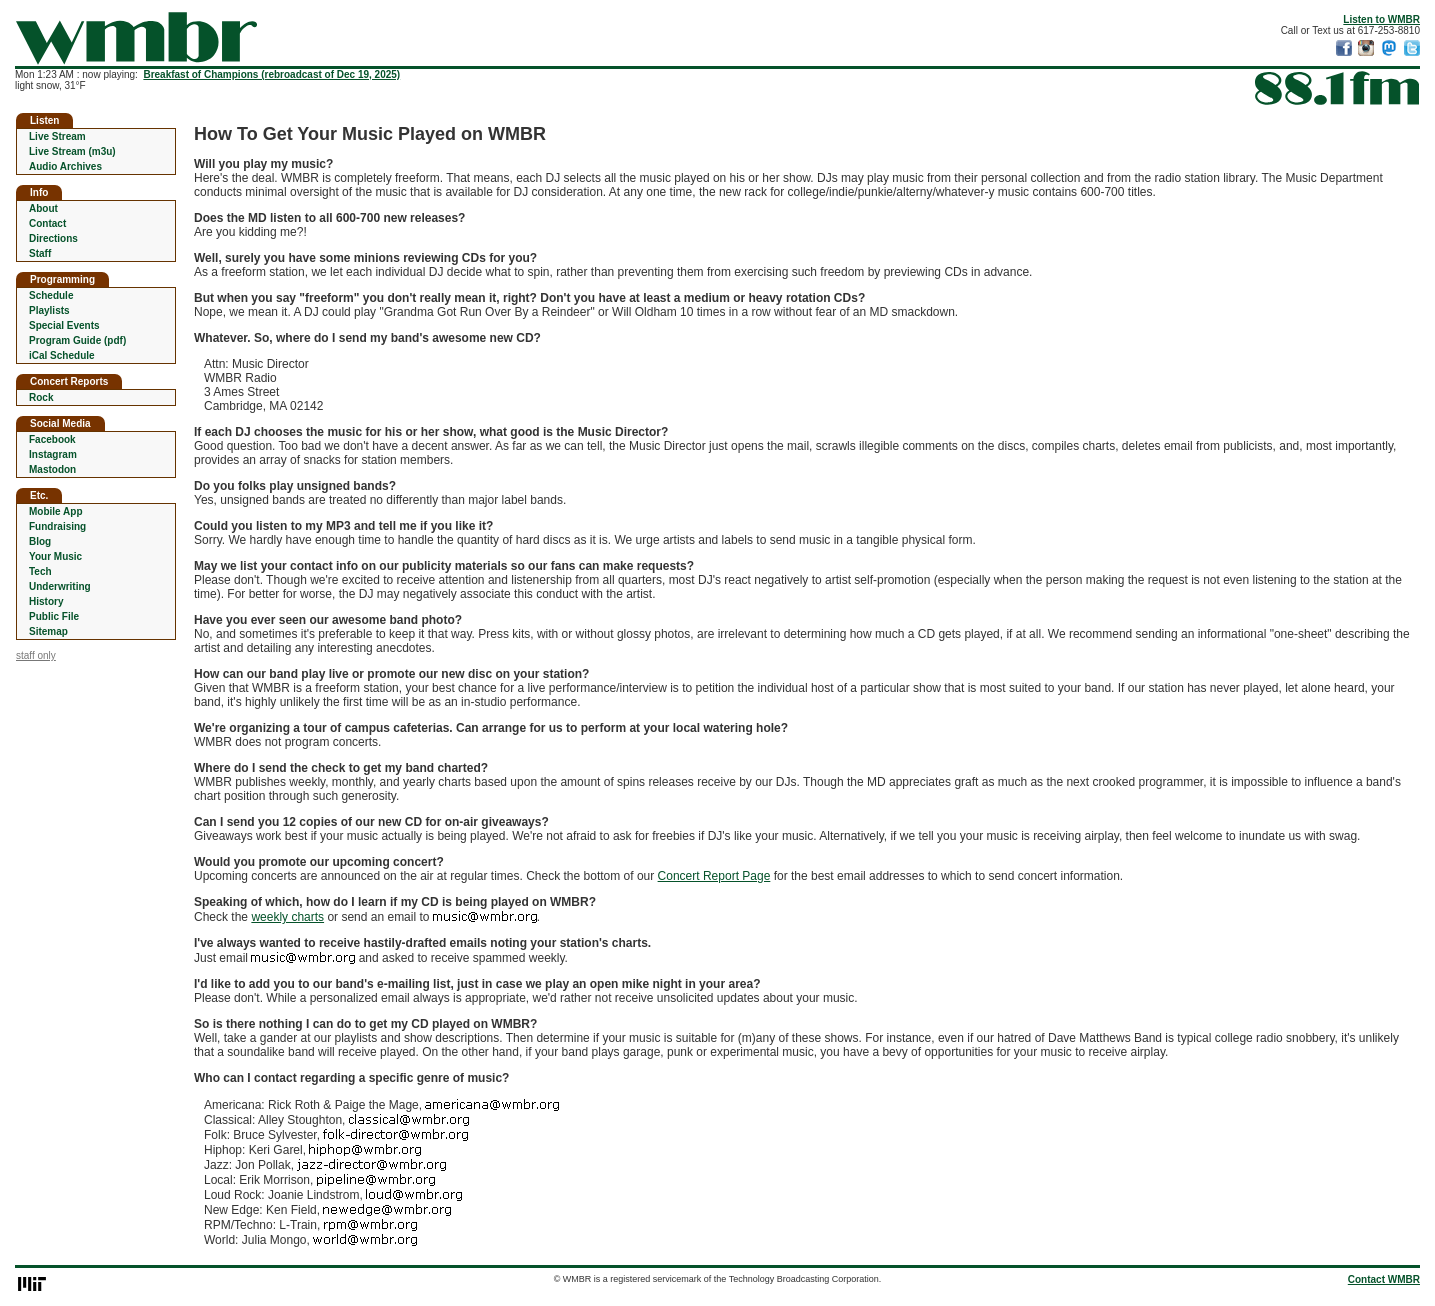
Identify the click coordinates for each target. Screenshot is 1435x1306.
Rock (41, 397)
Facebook (52, 439)
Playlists (49, 310)
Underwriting (60, 586)
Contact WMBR (1384, 1279)
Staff (40, 253)
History (46, 601)
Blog (40, 541)
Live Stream (57, 136)
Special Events (64, 325)
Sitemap (48, 631)
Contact (47, 223)
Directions (53, 238)
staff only (36, 655)
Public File (54, 616)
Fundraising (57, 526)
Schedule (51, 295)
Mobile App (56, 511)
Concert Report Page (714, 876)
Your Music (55, 556)
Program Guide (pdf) (77, 340)
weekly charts (287, 917)
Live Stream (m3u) (72, 151)
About (43, 208)
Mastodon (52, 469)
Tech (40, 571)
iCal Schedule (62, 355)
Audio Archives (65, 166)
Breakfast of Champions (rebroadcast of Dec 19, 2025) (271, 74)
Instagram (53, 454)
